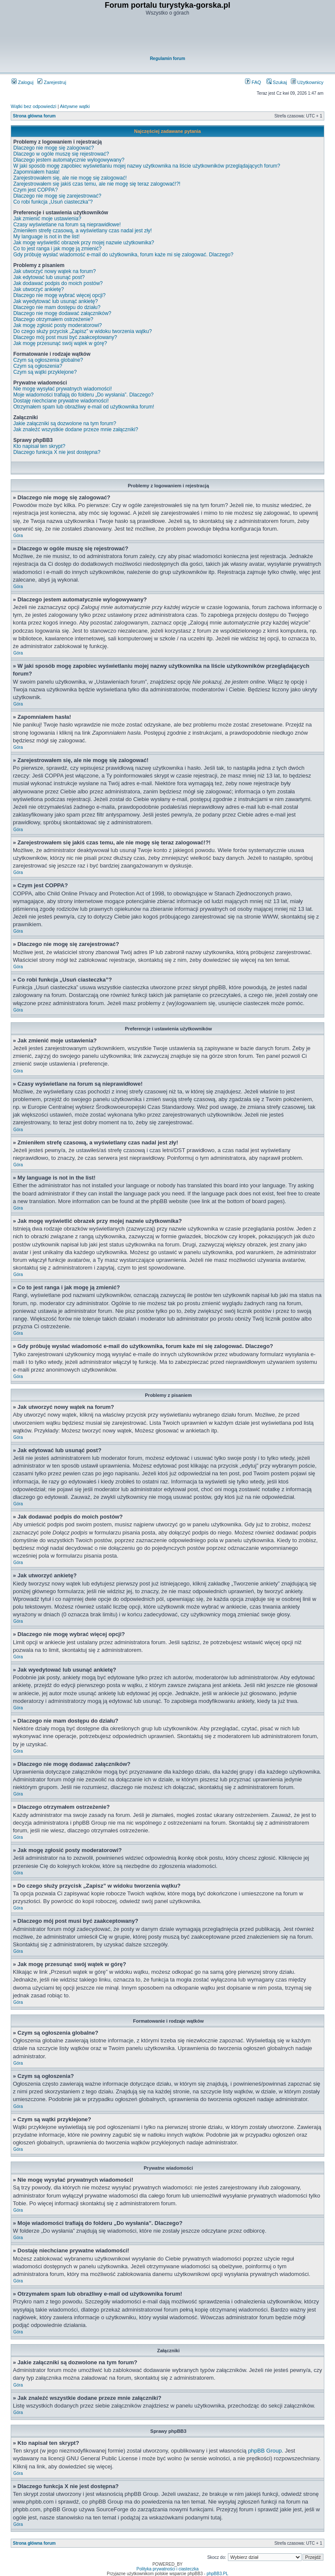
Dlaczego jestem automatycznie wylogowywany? (68, 160)
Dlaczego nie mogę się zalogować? (53, 148)
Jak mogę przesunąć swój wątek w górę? (60, 343)
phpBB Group (265, 2450)
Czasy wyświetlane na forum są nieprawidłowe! (67, 225)
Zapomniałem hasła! (36, 172)
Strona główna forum (34, 116)
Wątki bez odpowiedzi (33, 106)
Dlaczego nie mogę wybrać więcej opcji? (59, 295)
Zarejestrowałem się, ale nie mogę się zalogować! (70, 178)
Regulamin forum (167, 58)
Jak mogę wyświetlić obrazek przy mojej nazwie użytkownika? (83, 243)
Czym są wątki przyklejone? (45, 372)
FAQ (253, 82)
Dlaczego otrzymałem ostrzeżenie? (53, 319)
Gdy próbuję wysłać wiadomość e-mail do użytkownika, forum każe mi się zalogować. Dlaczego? (123, 255)
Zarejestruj (51, 82)
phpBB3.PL (217, 2573)
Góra (18, 535)
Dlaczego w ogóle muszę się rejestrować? (61, 154)
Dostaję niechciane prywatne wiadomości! (61, 401)
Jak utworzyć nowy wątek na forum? (54, 271)
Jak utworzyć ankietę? (38, 289)
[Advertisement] (167, 37)
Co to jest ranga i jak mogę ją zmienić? (57, 249)
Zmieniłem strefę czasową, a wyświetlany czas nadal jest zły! (82, 231)
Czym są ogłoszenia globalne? (48, 360)
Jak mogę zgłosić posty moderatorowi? (57, 325)
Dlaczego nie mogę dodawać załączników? (62, 313)
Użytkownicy (307, 82)
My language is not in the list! (46, 237)
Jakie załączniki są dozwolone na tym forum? (64, 423)
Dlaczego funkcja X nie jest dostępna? (56, 452)
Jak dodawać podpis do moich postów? (58, 283)
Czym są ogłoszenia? (37, 366)
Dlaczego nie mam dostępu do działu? (56, 307)
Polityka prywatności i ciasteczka (167, 2569)
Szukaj (276, 82)
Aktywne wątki (75, 106)
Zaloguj (22, 82)
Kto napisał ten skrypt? (39, 446)
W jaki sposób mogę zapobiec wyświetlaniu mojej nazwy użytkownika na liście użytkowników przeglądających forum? (146, 166)
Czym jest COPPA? (35, 190)
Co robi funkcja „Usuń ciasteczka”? (53, 202)
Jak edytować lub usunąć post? (49, 277)
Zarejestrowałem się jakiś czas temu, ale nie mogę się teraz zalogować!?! (96, 184)
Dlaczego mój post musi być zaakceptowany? (65, 337)
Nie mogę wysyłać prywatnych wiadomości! (62, 389)
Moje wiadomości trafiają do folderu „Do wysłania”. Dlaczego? (83, 395)
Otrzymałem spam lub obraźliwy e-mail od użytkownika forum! (83, 407)
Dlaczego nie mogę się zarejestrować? (57, 196)
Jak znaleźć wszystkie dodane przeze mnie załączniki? (75, 429)
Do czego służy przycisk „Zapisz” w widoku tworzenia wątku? (82, 331)
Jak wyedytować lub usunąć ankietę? (55, 301)
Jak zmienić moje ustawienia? (47, 219)
